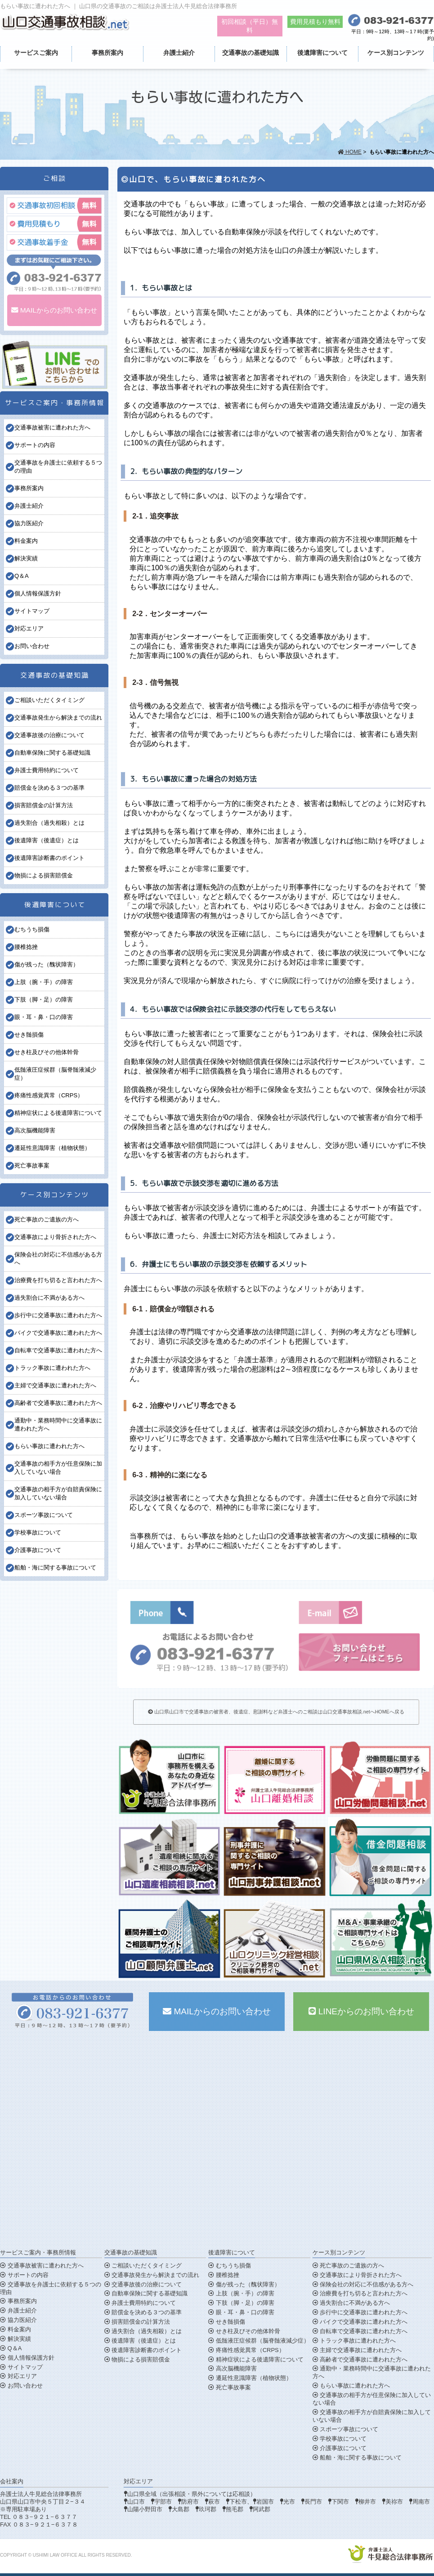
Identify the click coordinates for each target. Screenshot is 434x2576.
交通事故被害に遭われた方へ (52, 427)
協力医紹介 (29, 523)
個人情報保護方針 (37, 593)
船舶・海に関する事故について (55, 1567)
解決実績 (26, 558)
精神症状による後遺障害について (58, 1112)
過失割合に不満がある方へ (49, 1297)
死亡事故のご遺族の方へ (46, 1219)
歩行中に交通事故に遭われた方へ (58, 1315)
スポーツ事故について (43, 1515)
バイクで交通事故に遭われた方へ (58, 1332)
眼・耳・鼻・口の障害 (43, 1017)
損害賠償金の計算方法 (43, 805)
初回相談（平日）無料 (249, 26)
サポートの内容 (34, 445)
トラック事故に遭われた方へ (52, 1367)
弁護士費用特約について (46, 770)
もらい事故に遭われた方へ (49, 1446)
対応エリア (29, 628)
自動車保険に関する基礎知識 (52, 752)
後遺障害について (322, 52)
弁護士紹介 (179, 52)
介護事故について (37, 1550)
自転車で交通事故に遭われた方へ (58, 1350)
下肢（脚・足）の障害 (43, 999)
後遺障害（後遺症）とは (46, 840)
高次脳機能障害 (34, 1130)
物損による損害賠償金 (43, 875)
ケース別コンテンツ (395, 52)
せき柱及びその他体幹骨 (46, 1052)
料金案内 (26, 540)
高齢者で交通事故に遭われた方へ (58, 1403)
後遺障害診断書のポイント (49, 857)
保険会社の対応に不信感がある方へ (363, 2284)
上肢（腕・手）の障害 (43, 982)
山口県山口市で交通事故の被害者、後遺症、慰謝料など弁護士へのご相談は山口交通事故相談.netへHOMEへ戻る (276, 1711)
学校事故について (37, 1532)
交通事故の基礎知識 (250, 52)
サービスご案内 (36, 52)
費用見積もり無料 (315, 21)
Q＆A (21, 575)
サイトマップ (31, 611)
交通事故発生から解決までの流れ (58, 717)
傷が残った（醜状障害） (46, 964)
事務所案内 (107, 52)
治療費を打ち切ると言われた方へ (58, 1280)
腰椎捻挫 (26, 947)
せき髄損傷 (29, 1034)
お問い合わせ (31, 646)
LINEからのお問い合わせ (362, 2011)
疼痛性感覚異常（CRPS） (48, 1095)
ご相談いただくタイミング (49, 700)
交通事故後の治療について (49, 735)
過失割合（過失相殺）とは (49, 822)
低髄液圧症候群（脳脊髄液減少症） (258, 2340)
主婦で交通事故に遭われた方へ (55, 1385)
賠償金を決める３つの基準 (49, 787)
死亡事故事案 (31, 1165)
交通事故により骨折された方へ (55, 1237)
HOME (350, 152)
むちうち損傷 (31, 929)
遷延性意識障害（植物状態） (52, 1148)
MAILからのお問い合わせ (54, 310)
